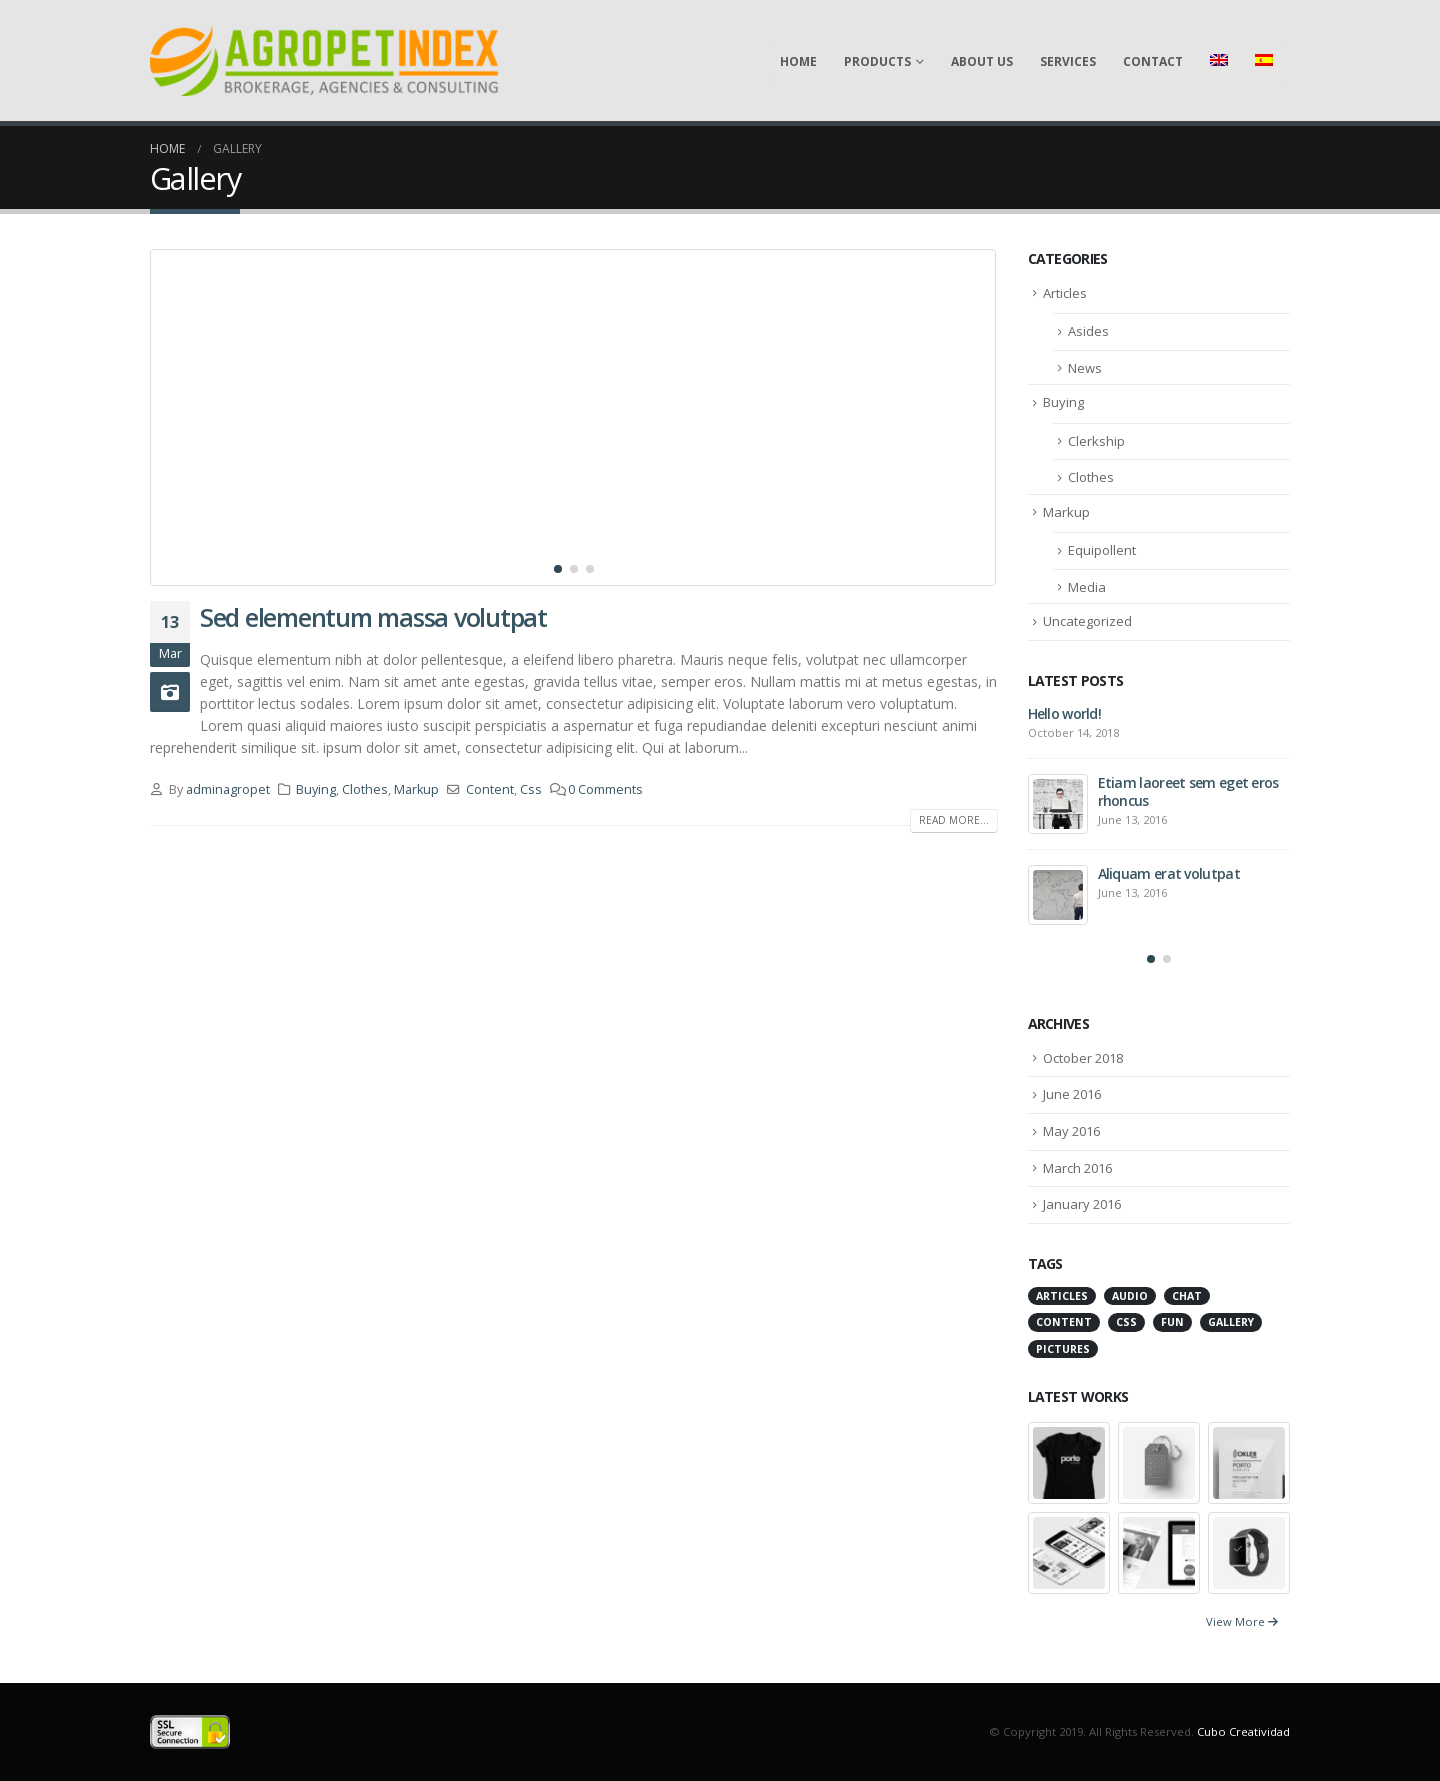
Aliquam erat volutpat (1169, 873)
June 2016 (1072, 1094)
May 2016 (1071, 1131)
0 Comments (605, 789)
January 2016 (1082, 1204)
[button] (558, 569)
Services (1068, 61)
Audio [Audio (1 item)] (1130, 1296)
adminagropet (228, 789)
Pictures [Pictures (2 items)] (1063, 1349)
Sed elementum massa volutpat (373, 617)
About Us (982, 61)
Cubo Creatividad (1243, 1731)
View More (1242, 1621)
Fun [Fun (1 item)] (1172, 1322)
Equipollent (1102, 550)
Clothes (365, 789)
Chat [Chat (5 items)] (1187, 1296)
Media (1087, 587)
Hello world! (1065, 713)
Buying (316, 789)
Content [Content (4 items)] (1064, 1322)
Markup (416, 789)
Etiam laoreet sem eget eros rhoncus (1188, 791)
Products (877, 61)
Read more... (954, 820)
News (1085, 368)
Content (490, 789)
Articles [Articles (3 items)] (1062, 1296)
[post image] (574, 417)
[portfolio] (1069, 1461)
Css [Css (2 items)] (1126, 1322)
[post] (1058, 804)
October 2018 (1083, 1058)
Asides (1088, 331)
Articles (1065, 293)
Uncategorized (1087, 621)
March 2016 (1077, 1168)
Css (531, 789)
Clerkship (1096, 441)
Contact (1153, 61)
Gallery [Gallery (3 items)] (1231, 1322)
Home (798, 61)
